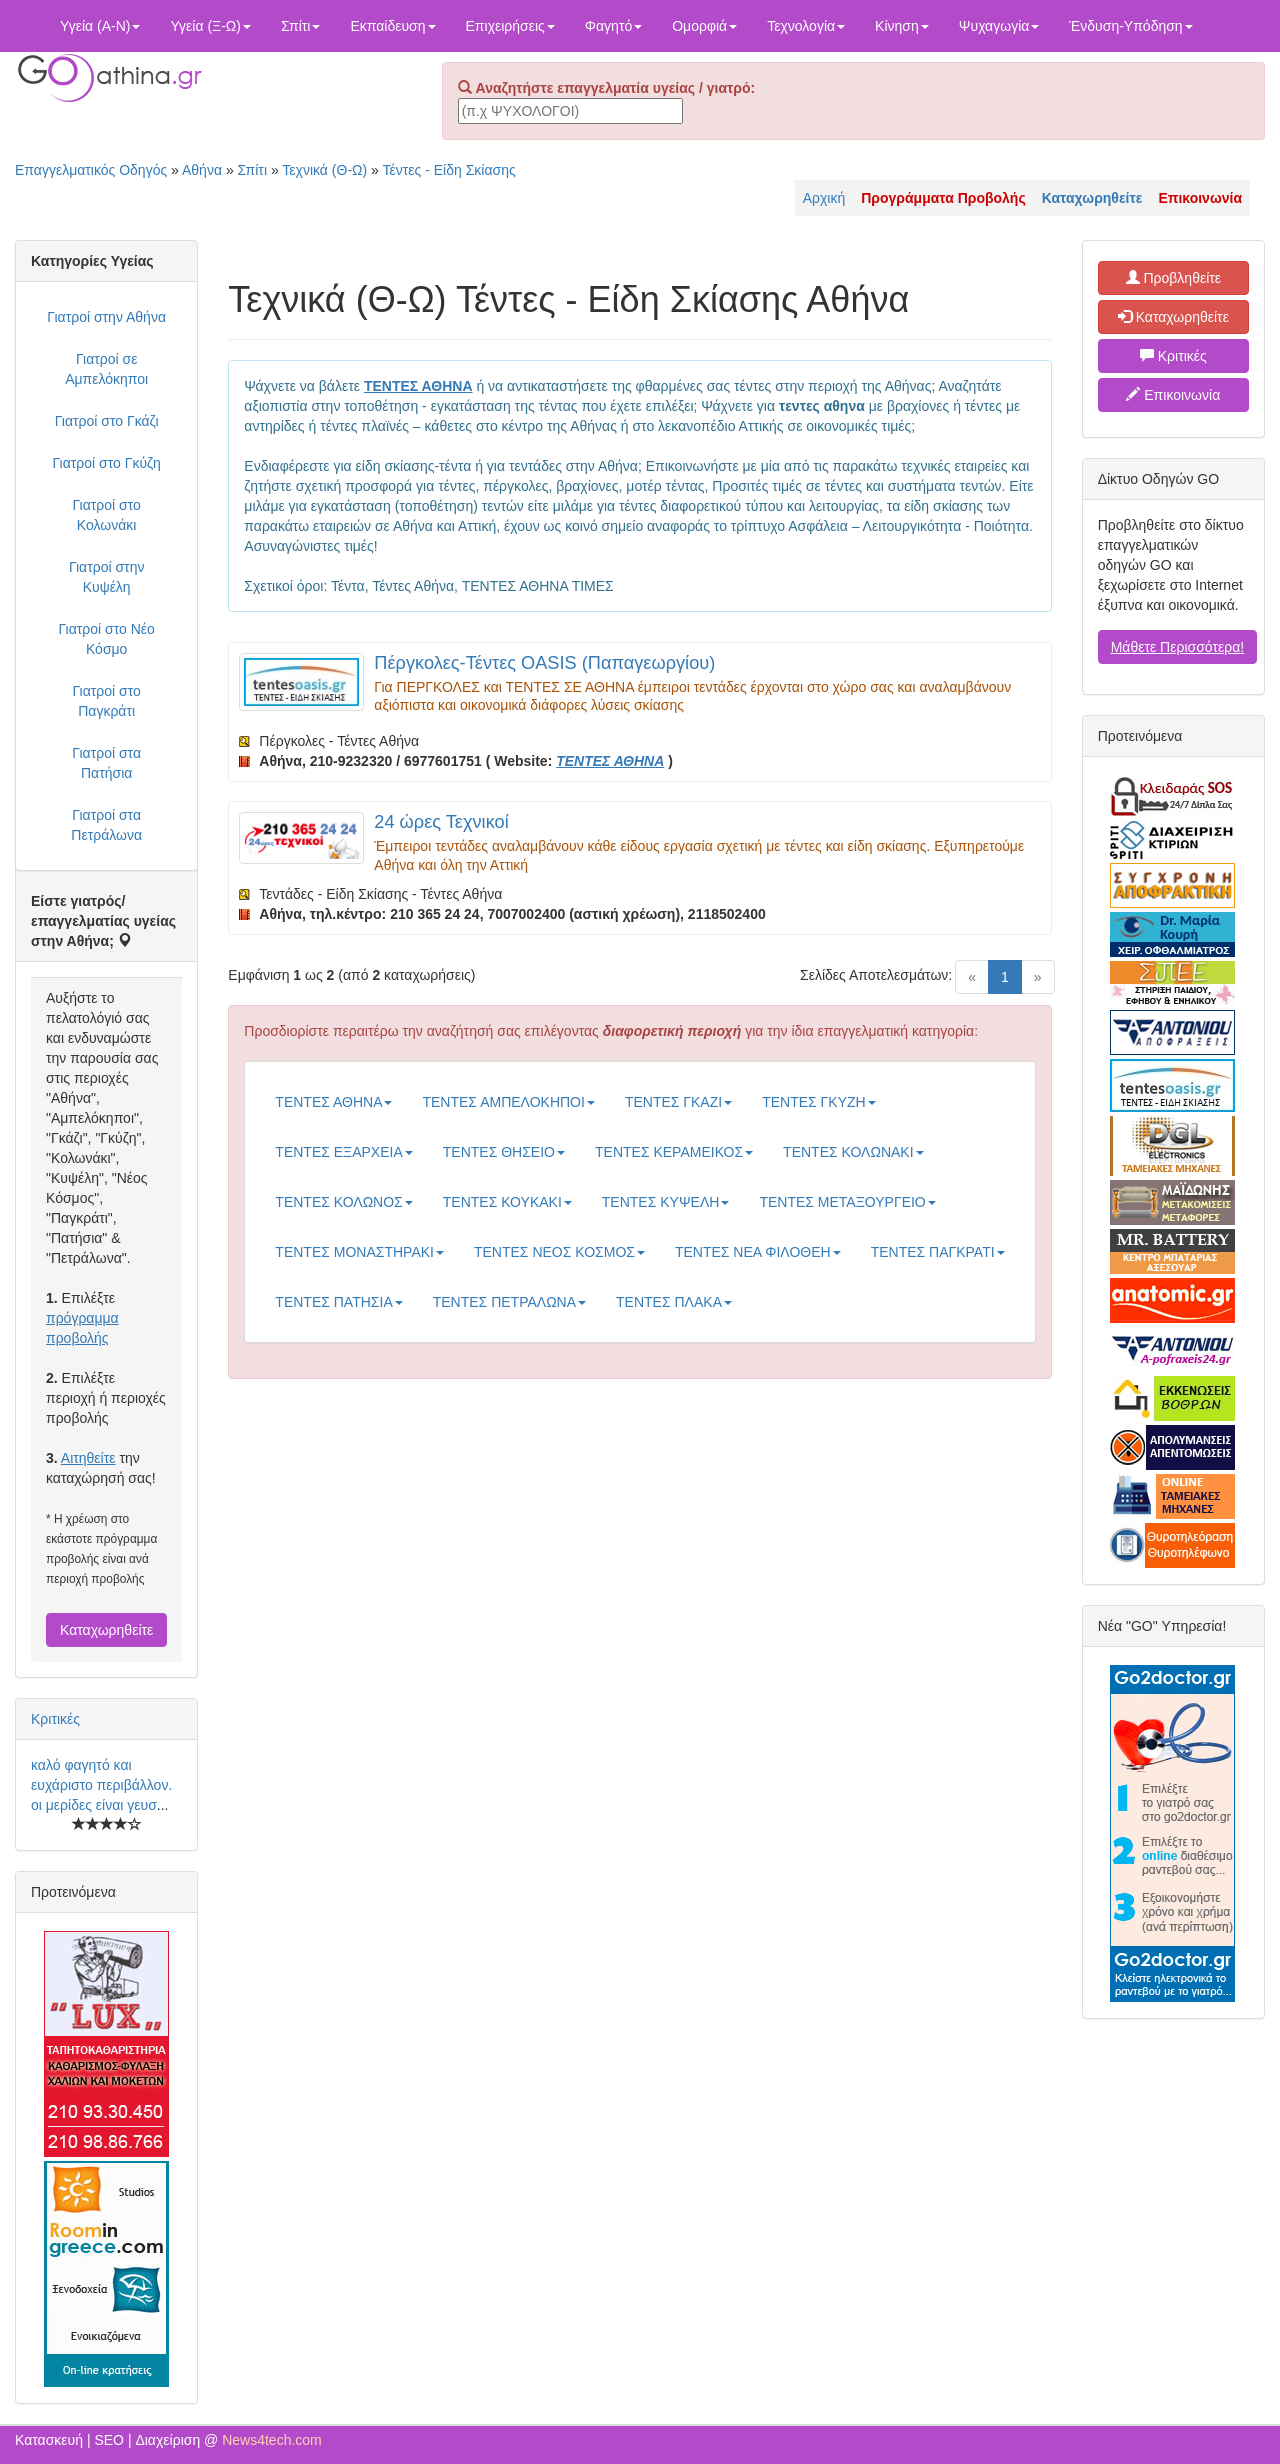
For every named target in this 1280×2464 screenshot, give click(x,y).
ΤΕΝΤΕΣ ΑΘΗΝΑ (333, 1102)
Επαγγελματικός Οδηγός (91, 170)
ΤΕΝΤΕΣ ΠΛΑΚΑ (674, 1302)
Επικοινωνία (1173, 395)
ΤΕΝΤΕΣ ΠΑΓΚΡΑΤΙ (938, 1252)
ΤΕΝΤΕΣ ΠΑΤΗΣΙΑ (338, 1302)
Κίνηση (902, 26)
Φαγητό (613, 26)
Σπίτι (300, 26)
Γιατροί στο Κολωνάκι (106, 515)
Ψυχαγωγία (999, 26)
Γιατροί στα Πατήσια (106, 763)
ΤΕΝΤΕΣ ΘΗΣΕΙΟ (504, 1152)
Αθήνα (202, 170)
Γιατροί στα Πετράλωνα (106, 825)
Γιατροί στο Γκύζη (107, 463)
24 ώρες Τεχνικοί (441, 822)
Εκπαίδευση (392, 26)
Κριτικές (55, 1719)
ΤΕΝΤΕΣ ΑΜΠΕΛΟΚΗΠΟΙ (508, 1102)
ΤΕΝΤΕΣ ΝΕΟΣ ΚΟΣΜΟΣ (559, 1252)
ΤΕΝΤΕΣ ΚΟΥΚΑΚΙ (507, 1202)
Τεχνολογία (806, 26)
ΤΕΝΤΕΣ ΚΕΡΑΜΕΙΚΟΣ (674, 1152)
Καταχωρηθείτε (106, 1630)
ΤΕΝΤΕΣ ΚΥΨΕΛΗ (666, 1202)
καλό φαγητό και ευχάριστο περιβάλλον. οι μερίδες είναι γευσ (101, 1785)
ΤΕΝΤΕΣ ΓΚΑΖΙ (678, 1102)
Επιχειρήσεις (510, 26)
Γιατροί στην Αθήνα (106, 317)
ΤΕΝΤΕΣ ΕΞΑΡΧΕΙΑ (343, 1152)
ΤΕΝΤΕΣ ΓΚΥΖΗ (818, 1102)
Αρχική (824, 198)
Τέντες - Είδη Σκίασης (449, 170)
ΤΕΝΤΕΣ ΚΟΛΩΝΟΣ (343, 1202)
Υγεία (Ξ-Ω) (210, 26)
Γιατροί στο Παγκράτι (106, 701)
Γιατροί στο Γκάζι (107, 421)
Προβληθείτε (1174, 278)
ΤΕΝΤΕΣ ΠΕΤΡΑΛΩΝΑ (509, 1302)
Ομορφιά (704, 26)
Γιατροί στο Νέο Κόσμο (106, 639)
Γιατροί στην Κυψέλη (107, 577)
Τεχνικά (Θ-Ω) (324, 170)
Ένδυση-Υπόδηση (1130, 26)
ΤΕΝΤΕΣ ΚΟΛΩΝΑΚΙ (853, 1152)
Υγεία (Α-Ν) (100, 26)
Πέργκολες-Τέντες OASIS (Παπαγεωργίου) (544, 663)
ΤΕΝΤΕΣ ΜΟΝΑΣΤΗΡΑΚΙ (359, 1252)
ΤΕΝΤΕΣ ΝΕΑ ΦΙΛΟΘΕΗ (758, 1252)
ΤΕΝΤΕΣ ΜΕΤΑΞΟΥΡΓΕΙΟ (847, 1202)
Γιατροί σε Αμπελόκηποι (106, 369)
